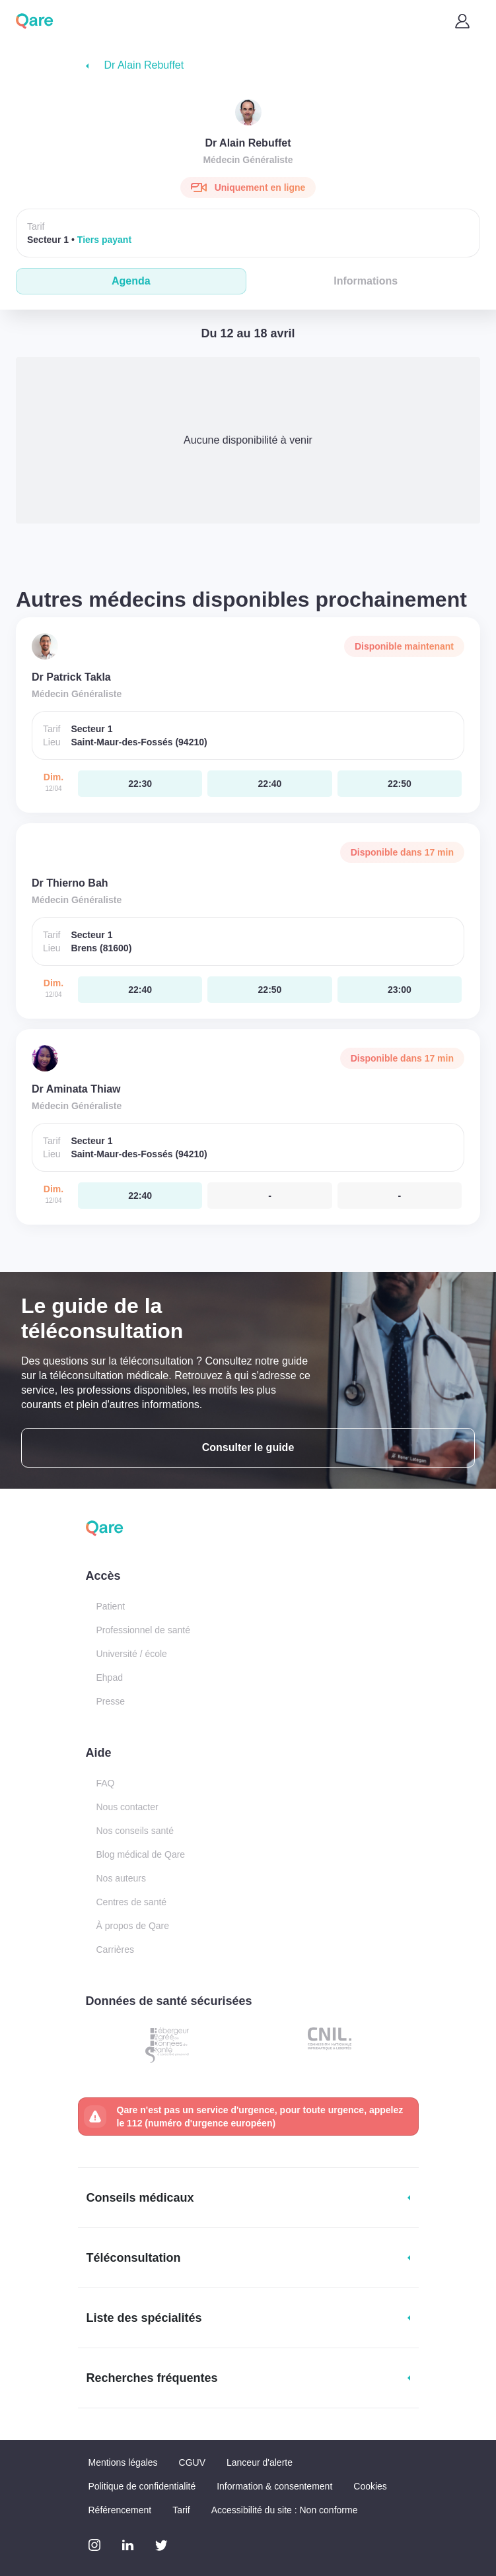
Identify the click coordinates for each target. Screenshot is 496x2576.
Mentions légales (123, 2462)
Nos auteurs (121, 1878)
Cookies (370, 2486)
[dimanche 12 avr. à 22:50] (399, 783)
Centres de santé (131, 1902)
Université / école (131, 1653)
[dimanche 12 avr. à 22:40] (269, 783)
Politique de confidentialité (142, 2486)
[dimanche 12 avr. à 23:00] (399, 989)
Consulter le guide (248, 1447)
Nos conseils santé (135, 1830)
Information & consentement (274, 2486)
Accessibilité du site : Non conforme (284, 2510)
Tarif (181, 2510)
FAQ (105, 1783)
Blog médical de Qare (141, 1854)
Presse (110, 1701)
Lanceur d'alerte (260, 2462)
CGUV (192, 2462)
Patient (110, 1606)
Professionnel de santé (143, 1630)
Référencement (120, 2510)
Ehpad (109, 1677)
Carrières (115, 1949)
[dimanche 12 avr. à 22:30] (140, 783)
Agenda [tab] (131, 281)
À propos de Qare (133, 1925)
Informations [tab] (366, 281)
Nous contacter (127, 1807)
